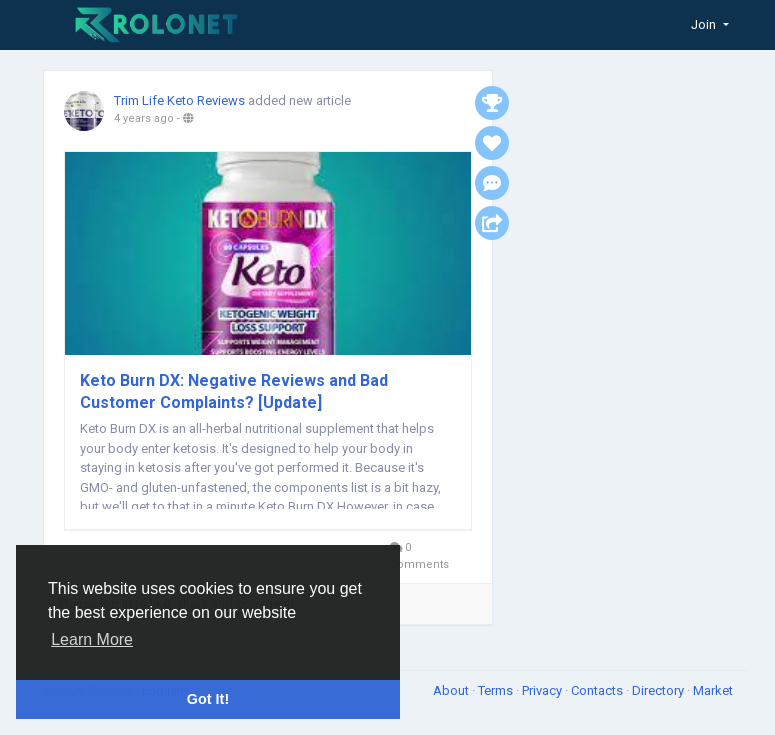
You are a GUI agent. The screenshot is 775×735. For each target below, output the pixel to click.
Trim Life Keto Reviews (179, 100)
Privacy (543, 690)
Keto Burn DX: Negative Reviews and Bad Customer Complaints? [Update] (234, 391)
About (452, 690)
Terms (497, 690)
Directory (659, 690)
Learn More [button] (92, 639)
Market (713, 690)
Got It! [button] (208, 699)
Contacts (598, 690)
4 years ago (144, 118)
